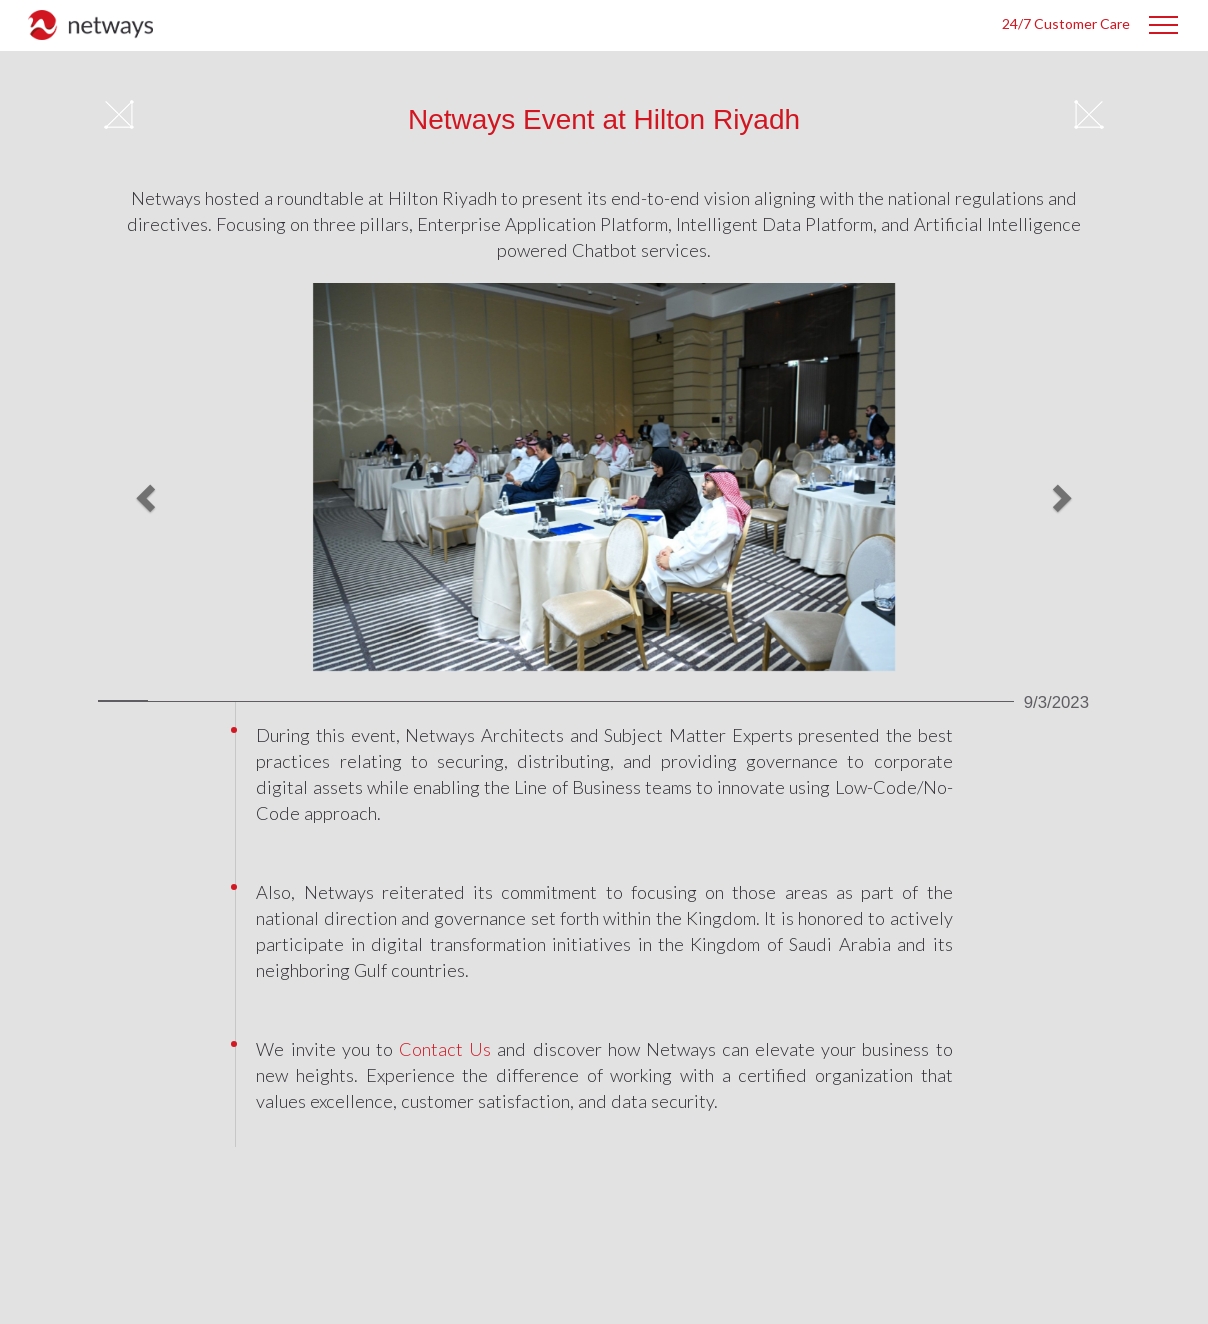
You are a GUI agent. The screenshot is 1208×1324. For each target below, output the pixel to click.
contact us (445, 1049)
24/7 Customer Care (1066, 23)
